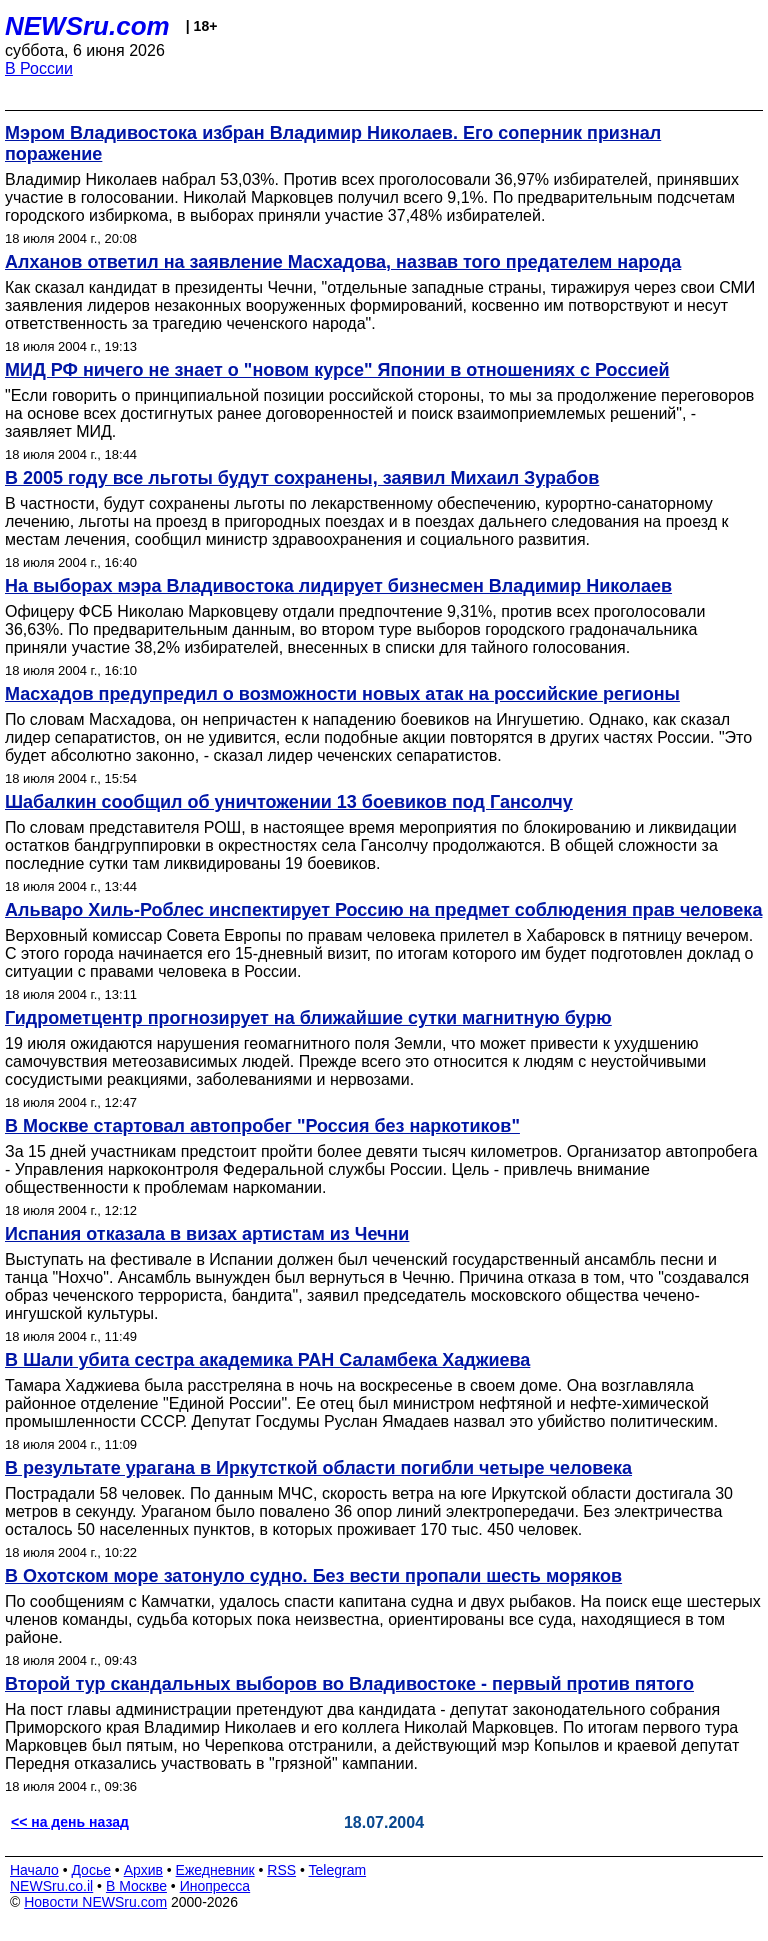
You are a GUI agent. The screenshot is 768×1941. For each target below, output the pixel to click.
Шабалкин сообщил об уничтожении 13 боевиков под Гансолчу (289, 802)
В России (39, 68)
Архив (143, 1870)
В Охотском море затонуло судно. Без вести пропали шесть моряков (313, 1576)
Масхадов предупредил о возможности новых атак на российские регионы (342, 694)
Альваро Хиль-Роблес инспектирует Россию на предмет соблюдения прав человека (383, 910)
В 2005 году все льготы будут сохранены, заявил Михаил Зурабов (302, 478)
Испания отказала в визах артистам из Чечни (207, 1234)
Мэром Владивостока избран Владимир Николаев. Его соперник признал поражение (333, 143)
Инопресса (215, 1886)
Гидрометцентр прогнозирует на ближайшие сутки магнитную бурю (308, 1018)
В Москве (136, 1886)
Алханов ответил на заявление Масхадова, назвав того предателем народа (343, 262)
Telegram (338, 1870)
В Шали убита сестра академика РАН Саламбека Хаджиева (267, 1360)
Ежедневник (215, 1870)
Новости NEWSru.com (95, 1902)
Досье (91, 1870)
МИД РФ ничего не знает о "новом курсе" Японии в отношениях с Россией (337, 370)
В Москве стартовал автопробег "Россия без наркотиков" (262, 1126)
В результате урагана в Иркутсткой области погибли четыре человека (318, 1468)
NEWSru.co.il (51, 1886)
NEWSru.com (87, 26)
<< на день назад (70, 1822)
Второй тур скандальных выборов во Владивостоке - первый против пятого (349, 1684)
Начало (34, 1870)
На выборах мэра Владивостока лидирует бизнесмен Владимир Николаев (338, 586)
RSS (281, 1870)
